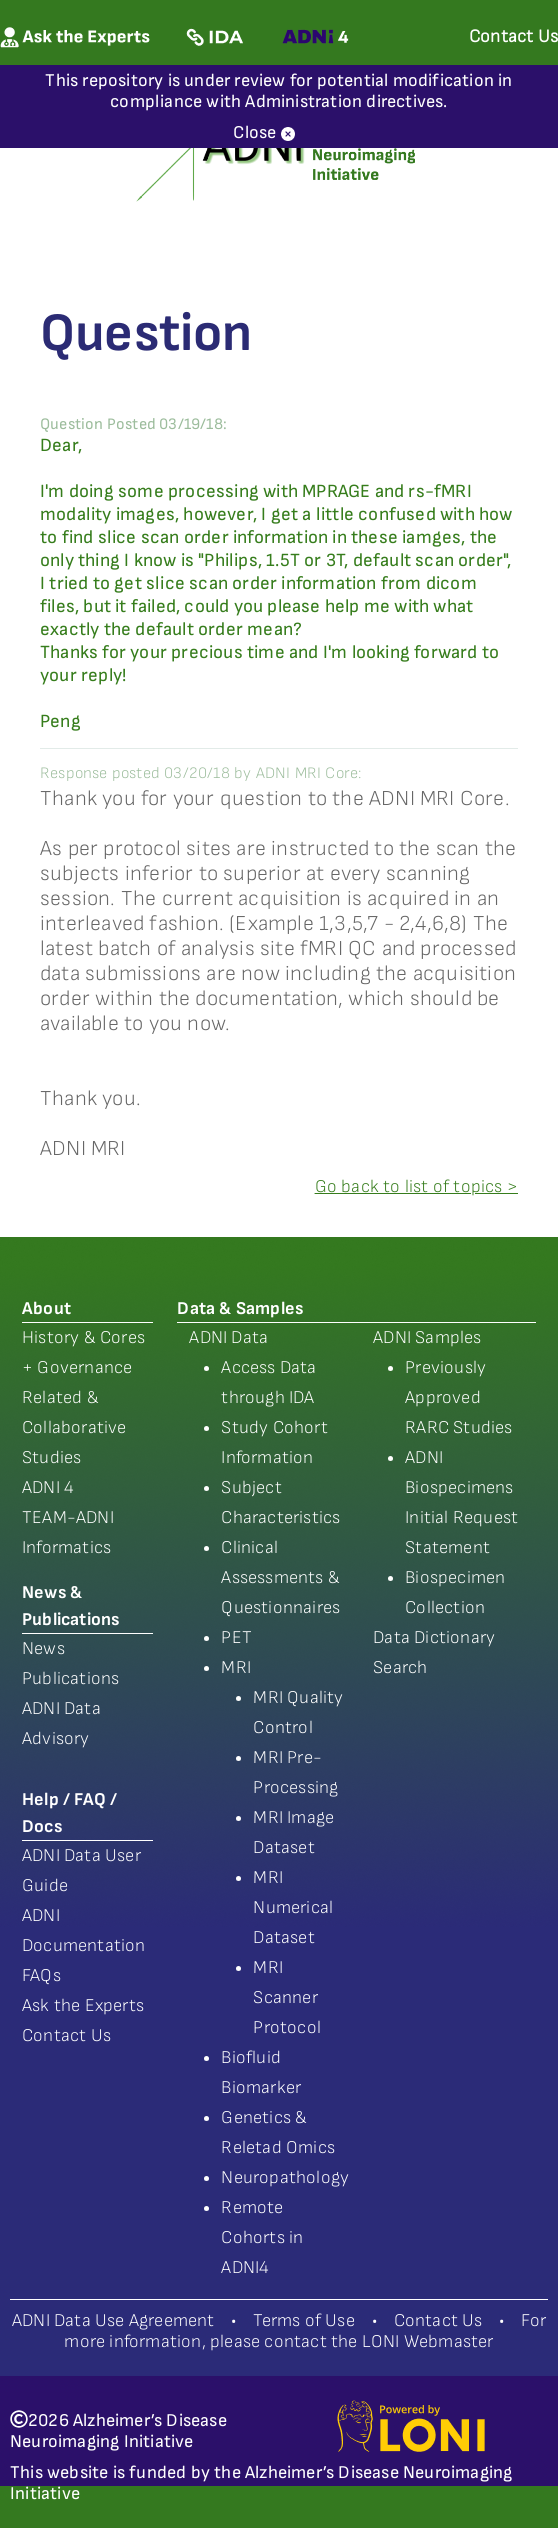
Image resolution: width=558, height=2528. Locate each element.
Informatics (66, 1547)
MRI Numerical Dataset (293, 1907)
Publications (70, 1678)
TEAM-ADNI (68, 1517)
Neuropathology (285, 2177)
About (46, 1308)
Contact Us (66, 2035)
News (43, 1648)
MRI (236, 1667)
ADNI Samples (427, 1337)
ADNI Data (228, 1337)
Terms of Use (303, 2320)
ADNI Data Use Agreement (113, 2320)
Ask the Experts (83, 2005)
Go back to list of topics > (416, 1186)
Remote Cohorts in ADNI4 (262, 2237)
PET (236, 1637)
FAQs (41, 1975)
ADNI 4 (48, 1487)
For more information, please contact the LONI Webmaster (305, 2331)
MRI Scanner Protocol (287, 1997)
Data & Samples (240, 1308)
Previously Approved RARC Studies (458, 1397)
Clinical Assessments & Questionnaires (280, 1577)
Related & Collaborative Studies (74, 1427)
